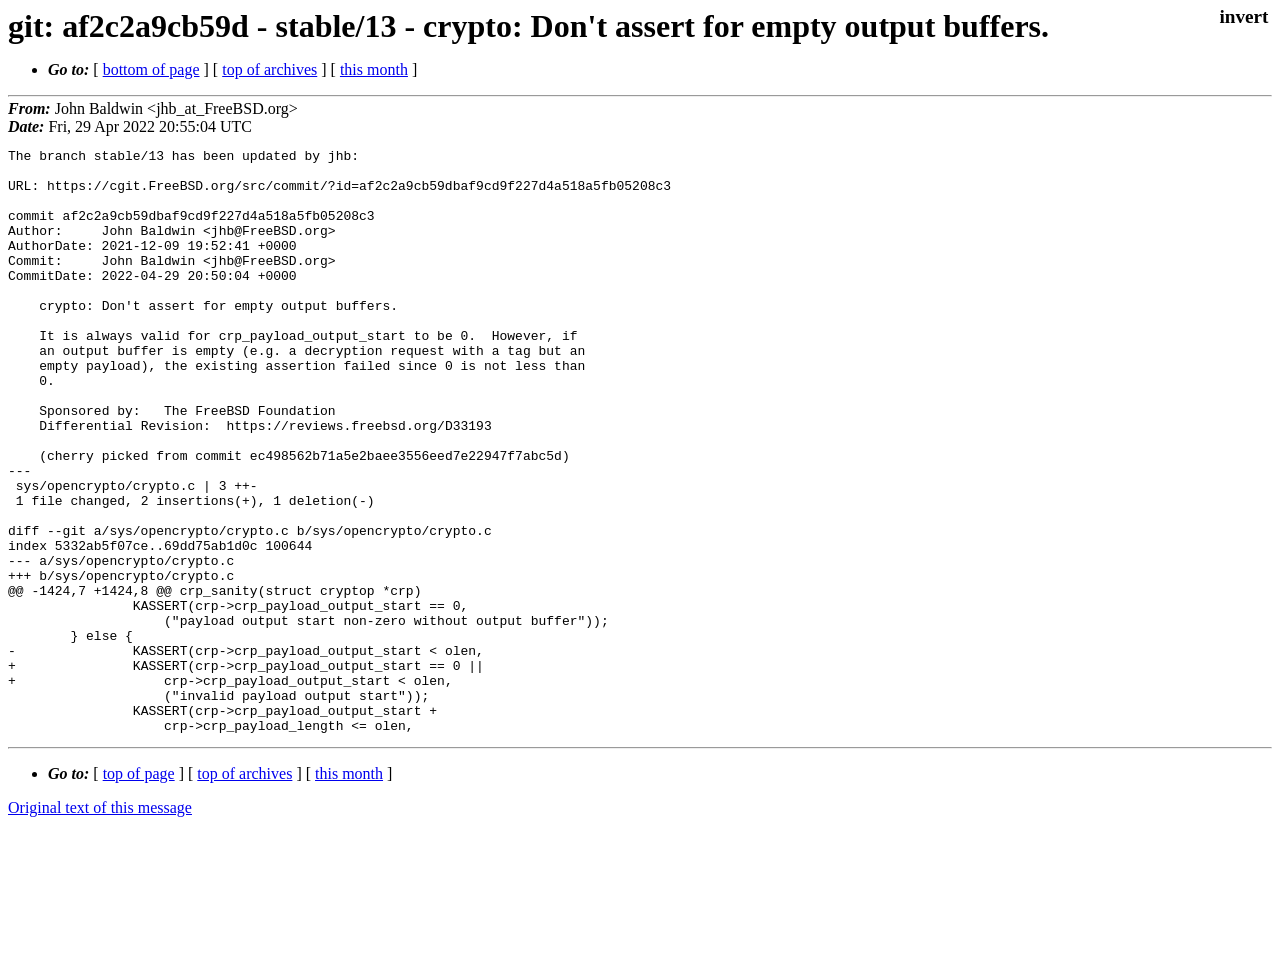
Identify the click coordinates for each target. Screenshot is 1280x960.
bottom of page (151, 69)
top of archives (269, 69)
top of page (139, 890)
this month (374, 69)
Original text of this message (100, 924)
